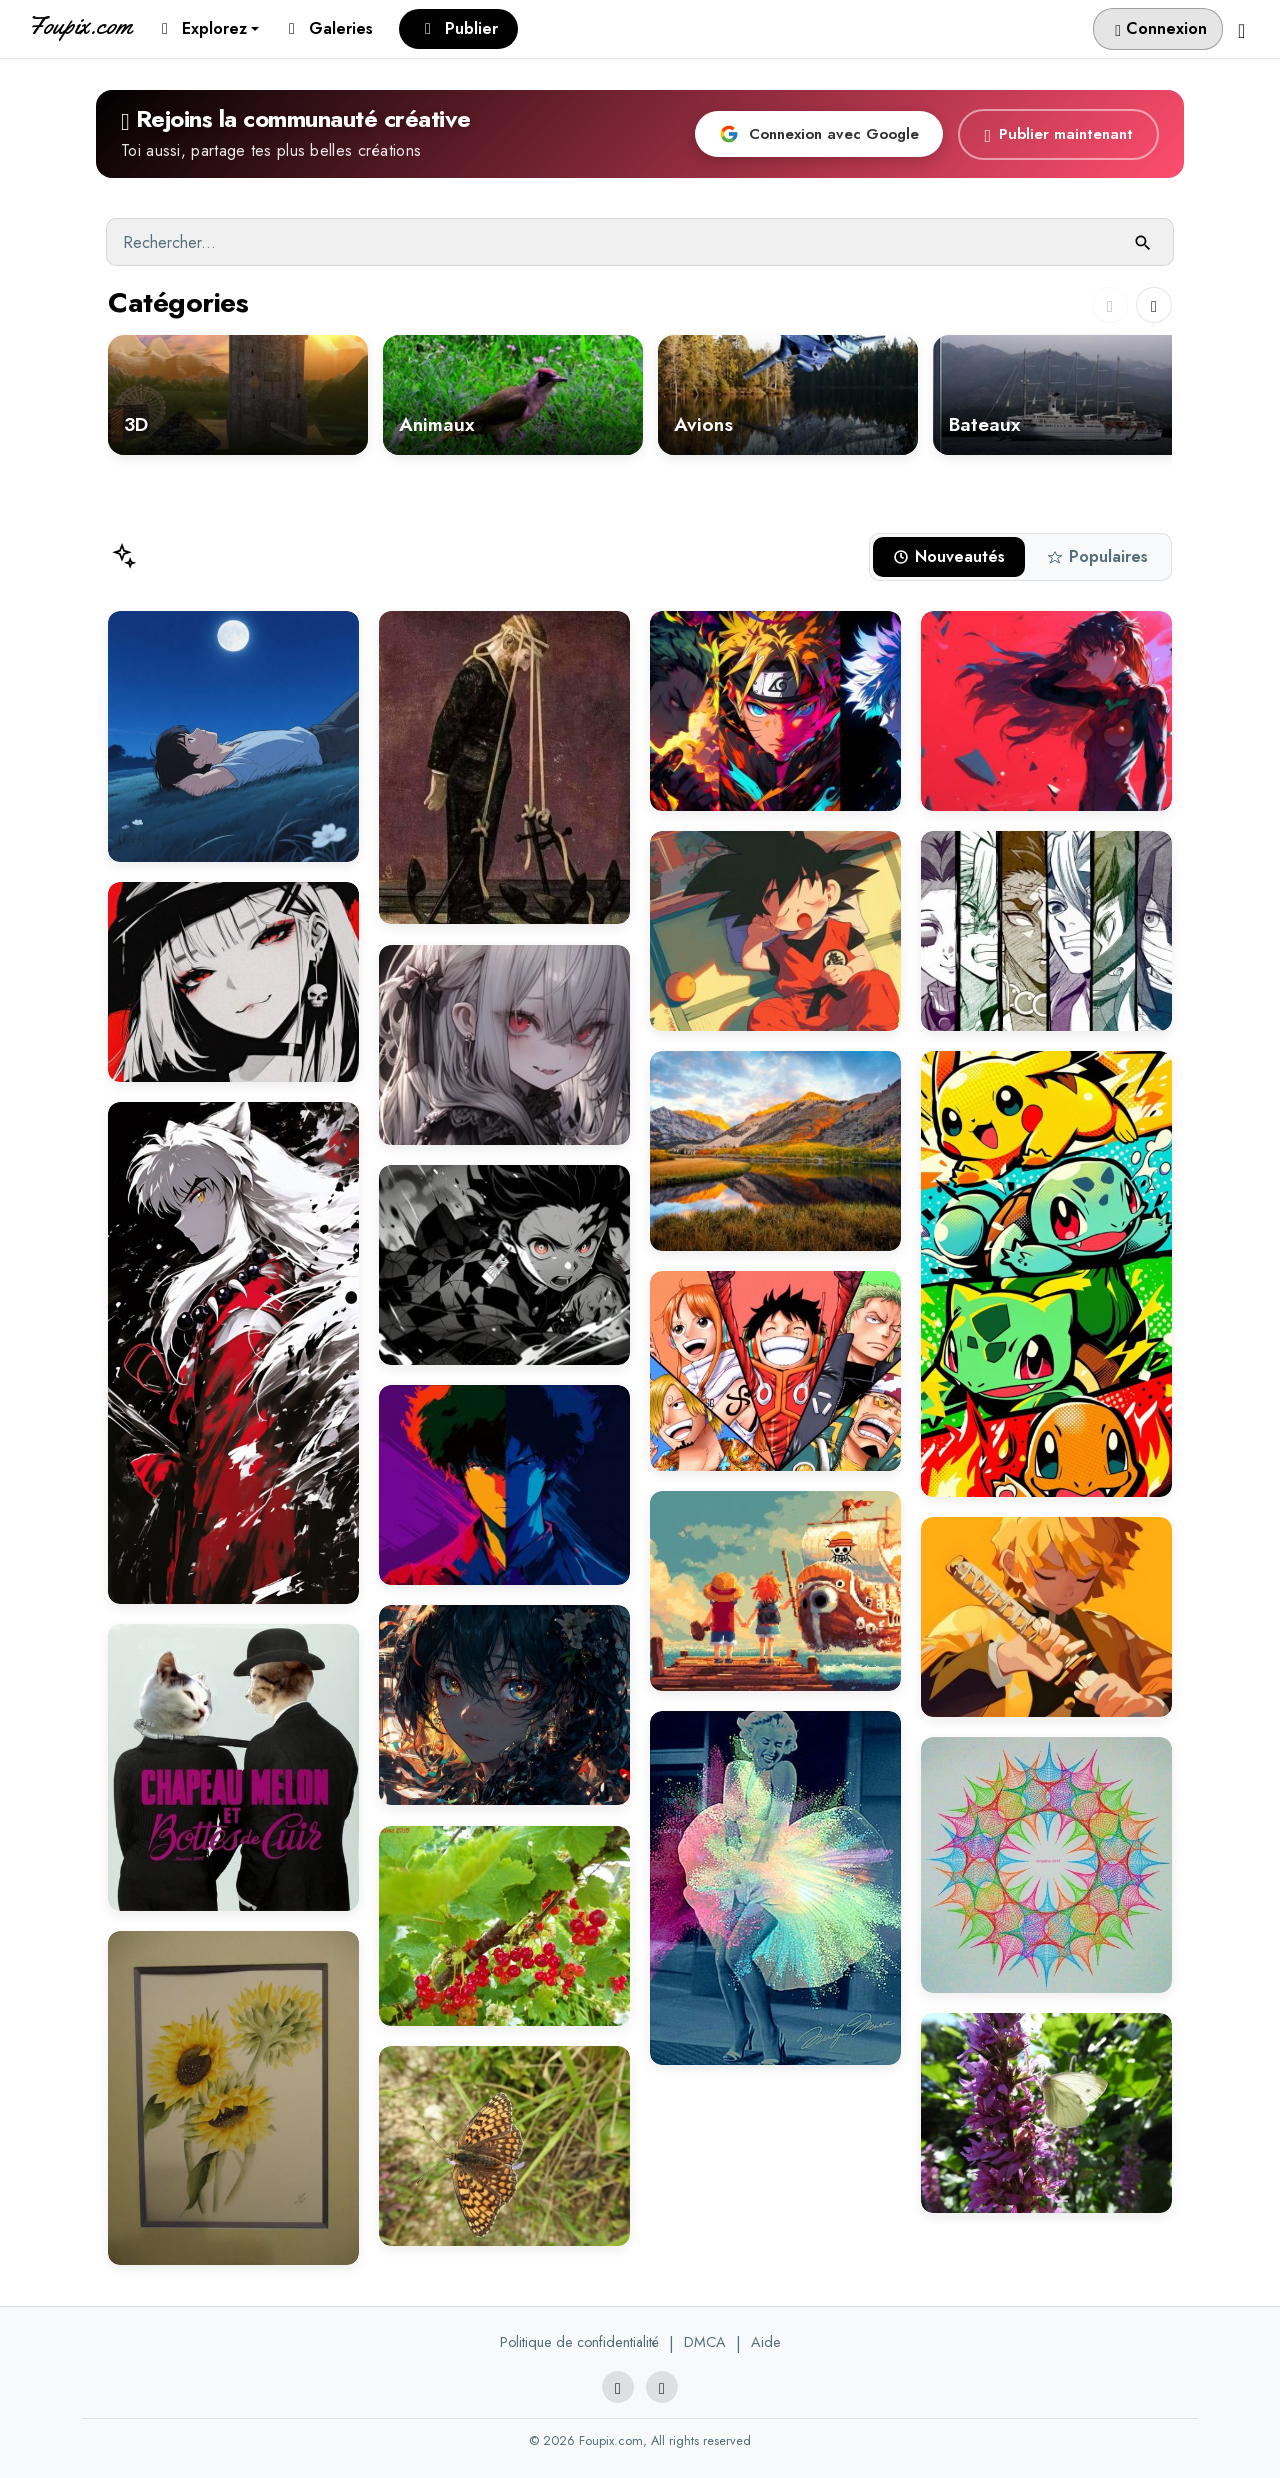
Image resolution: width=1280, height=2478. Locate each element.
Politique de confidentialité (579, 2342)
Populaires (1097, 556)
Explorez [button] (204, 28)
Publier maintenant (1058, 134)
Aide (766, 2342)
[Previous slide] (1110, 305)
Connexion (1161, 28)
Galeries (331, 28)
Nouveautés (949, 556)
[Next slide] (1154, 305)
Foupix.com (80, 25)
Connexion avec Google (819, 134)
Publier (461, 28)
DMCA (705, 2342)
